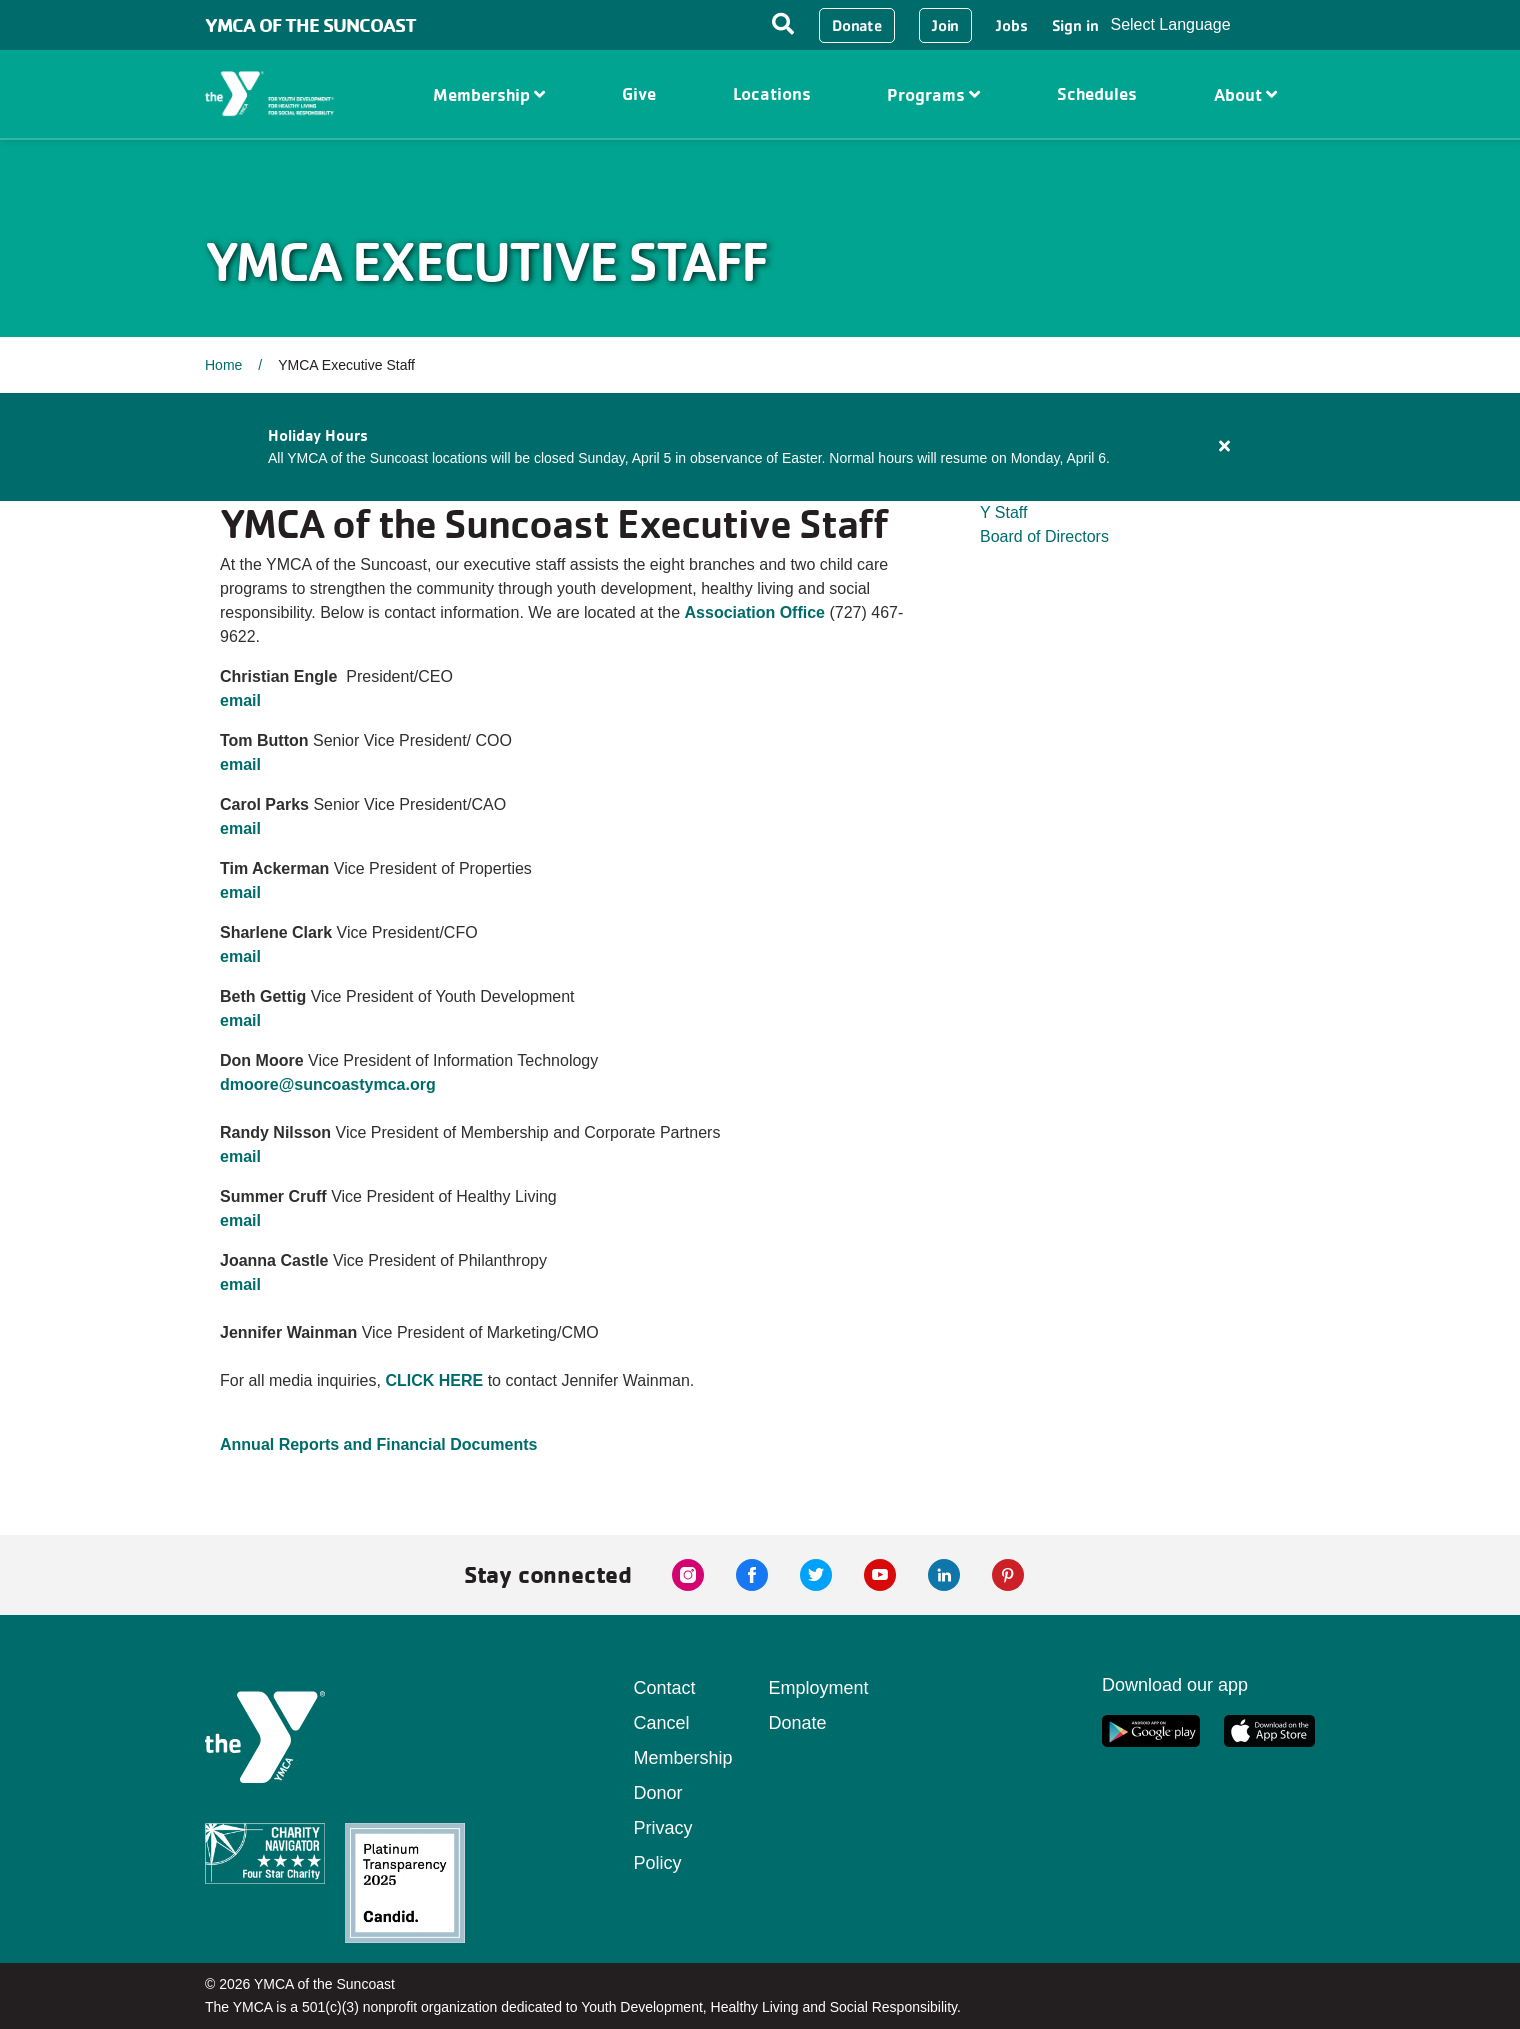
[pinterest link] (1008, 1575)
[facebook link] (752, 1575)
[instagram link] (688, 1575)
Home (223, 365)
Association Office (755, 612)
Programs (933, 94)
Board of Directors (1044, 536)
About (1245, 94)
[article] (760, 447)
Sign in (1075, 25)
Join (945, 25)
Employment (819, 1688)
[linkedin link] (944, 1575)
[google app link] (1151, 1731)
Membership (489, 94)
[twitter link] (816, 1575)
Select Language (1170, 24)
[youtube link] (880, 1575)
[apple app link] (1269, 1731)
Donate (857, 25)
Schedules (1097, 93)
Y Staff (1003, 512)
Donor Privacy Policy (663, 1828)
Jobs (1011, 25)
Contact (665, 1688)
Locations (772, 93)
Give (639, 93)
